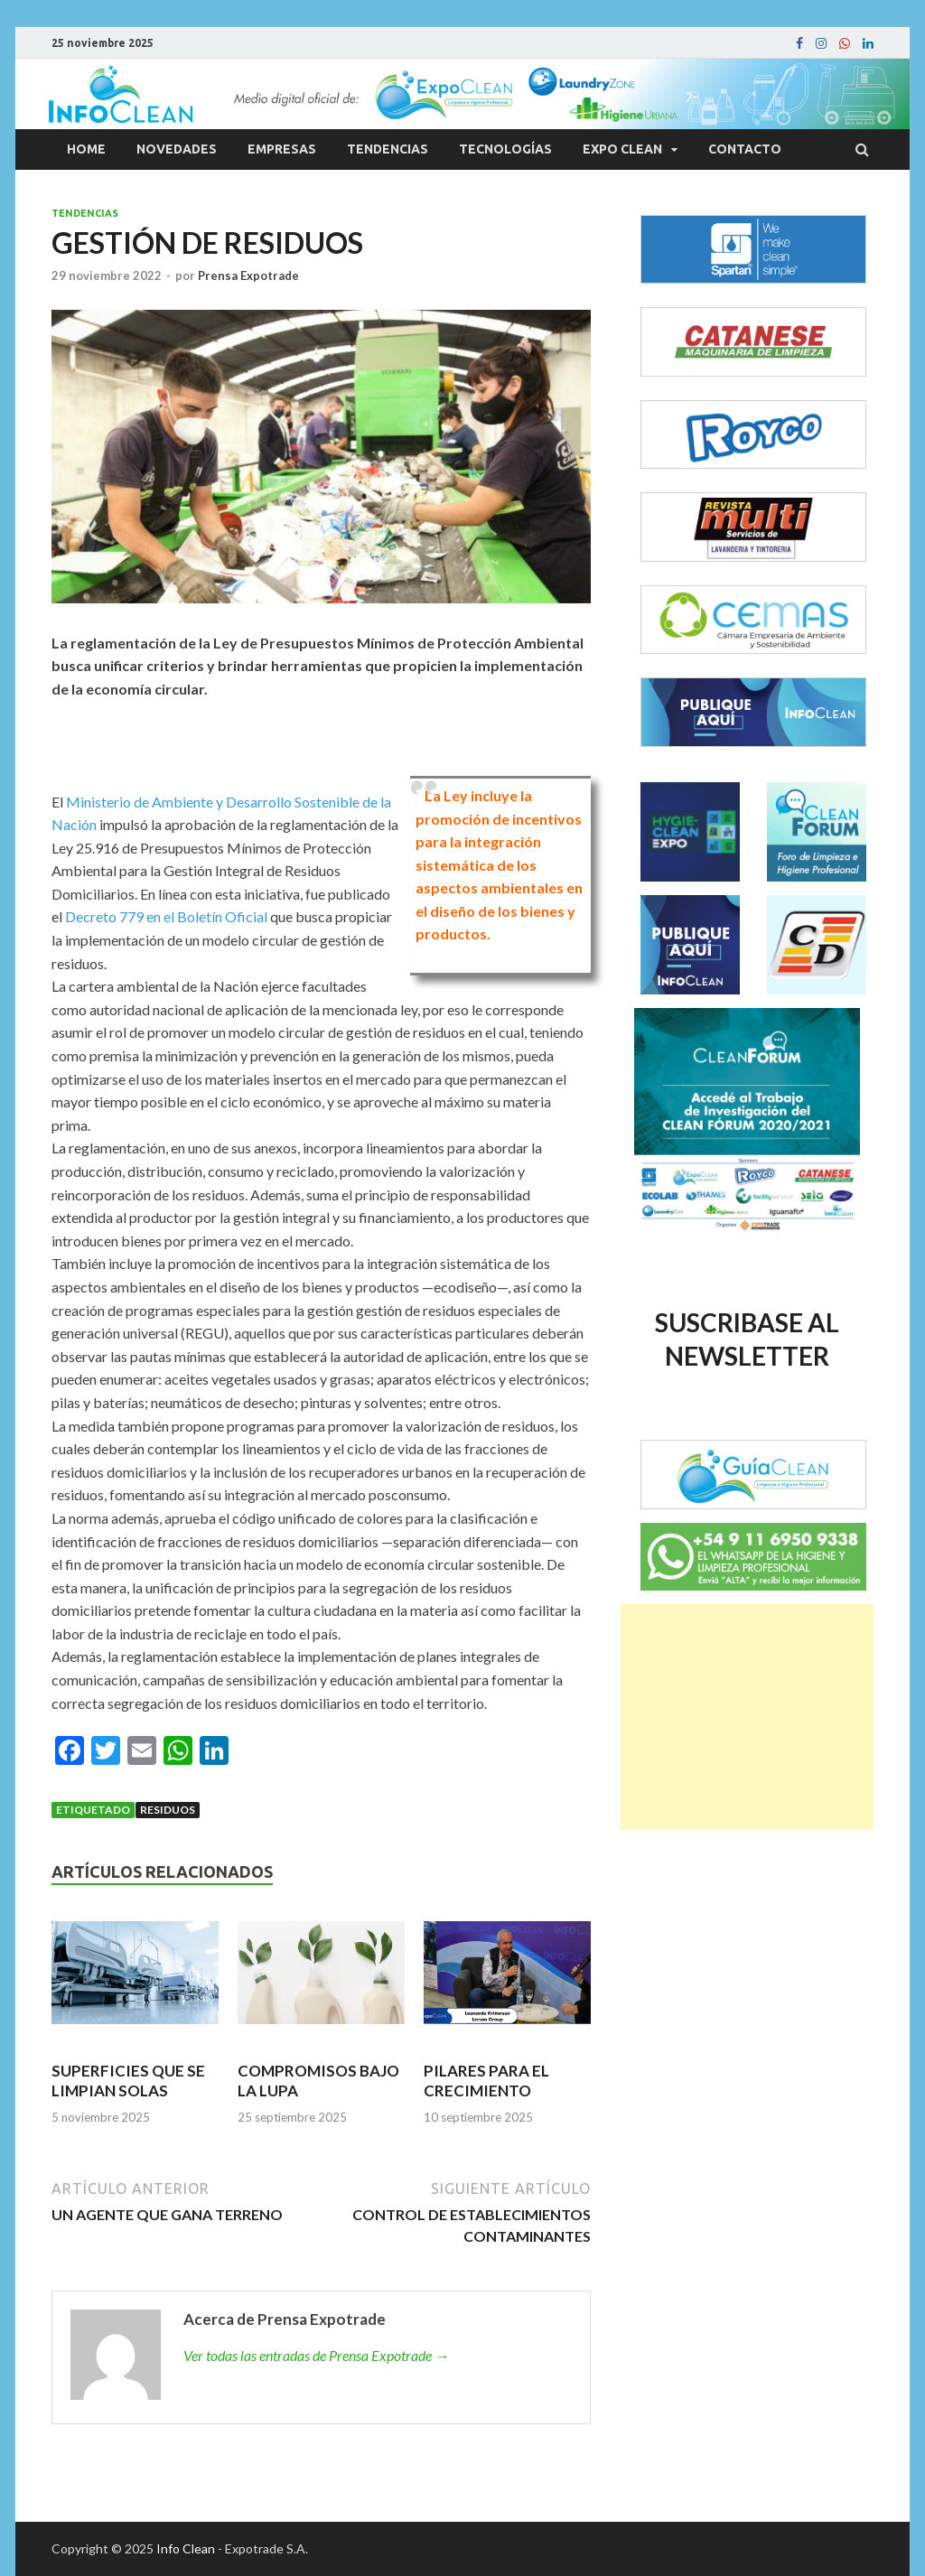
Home (86, 149)
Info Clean (185, 2548)
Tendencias (387, 149)
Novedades (176, 149)
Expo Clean (622, 149)
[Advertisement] (747, 1717)
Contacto (744, 149)
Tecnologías (505, 149)
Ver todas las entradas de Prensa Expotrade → (316, 2355)
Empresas (282, 149)
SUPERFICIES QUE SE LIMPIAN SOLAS (128, 2080)
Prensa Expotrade (248, 275)
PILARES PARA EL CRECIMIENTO (486, 2080)
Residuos (167, 1809)
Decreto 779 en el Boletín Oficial (166, 916)
